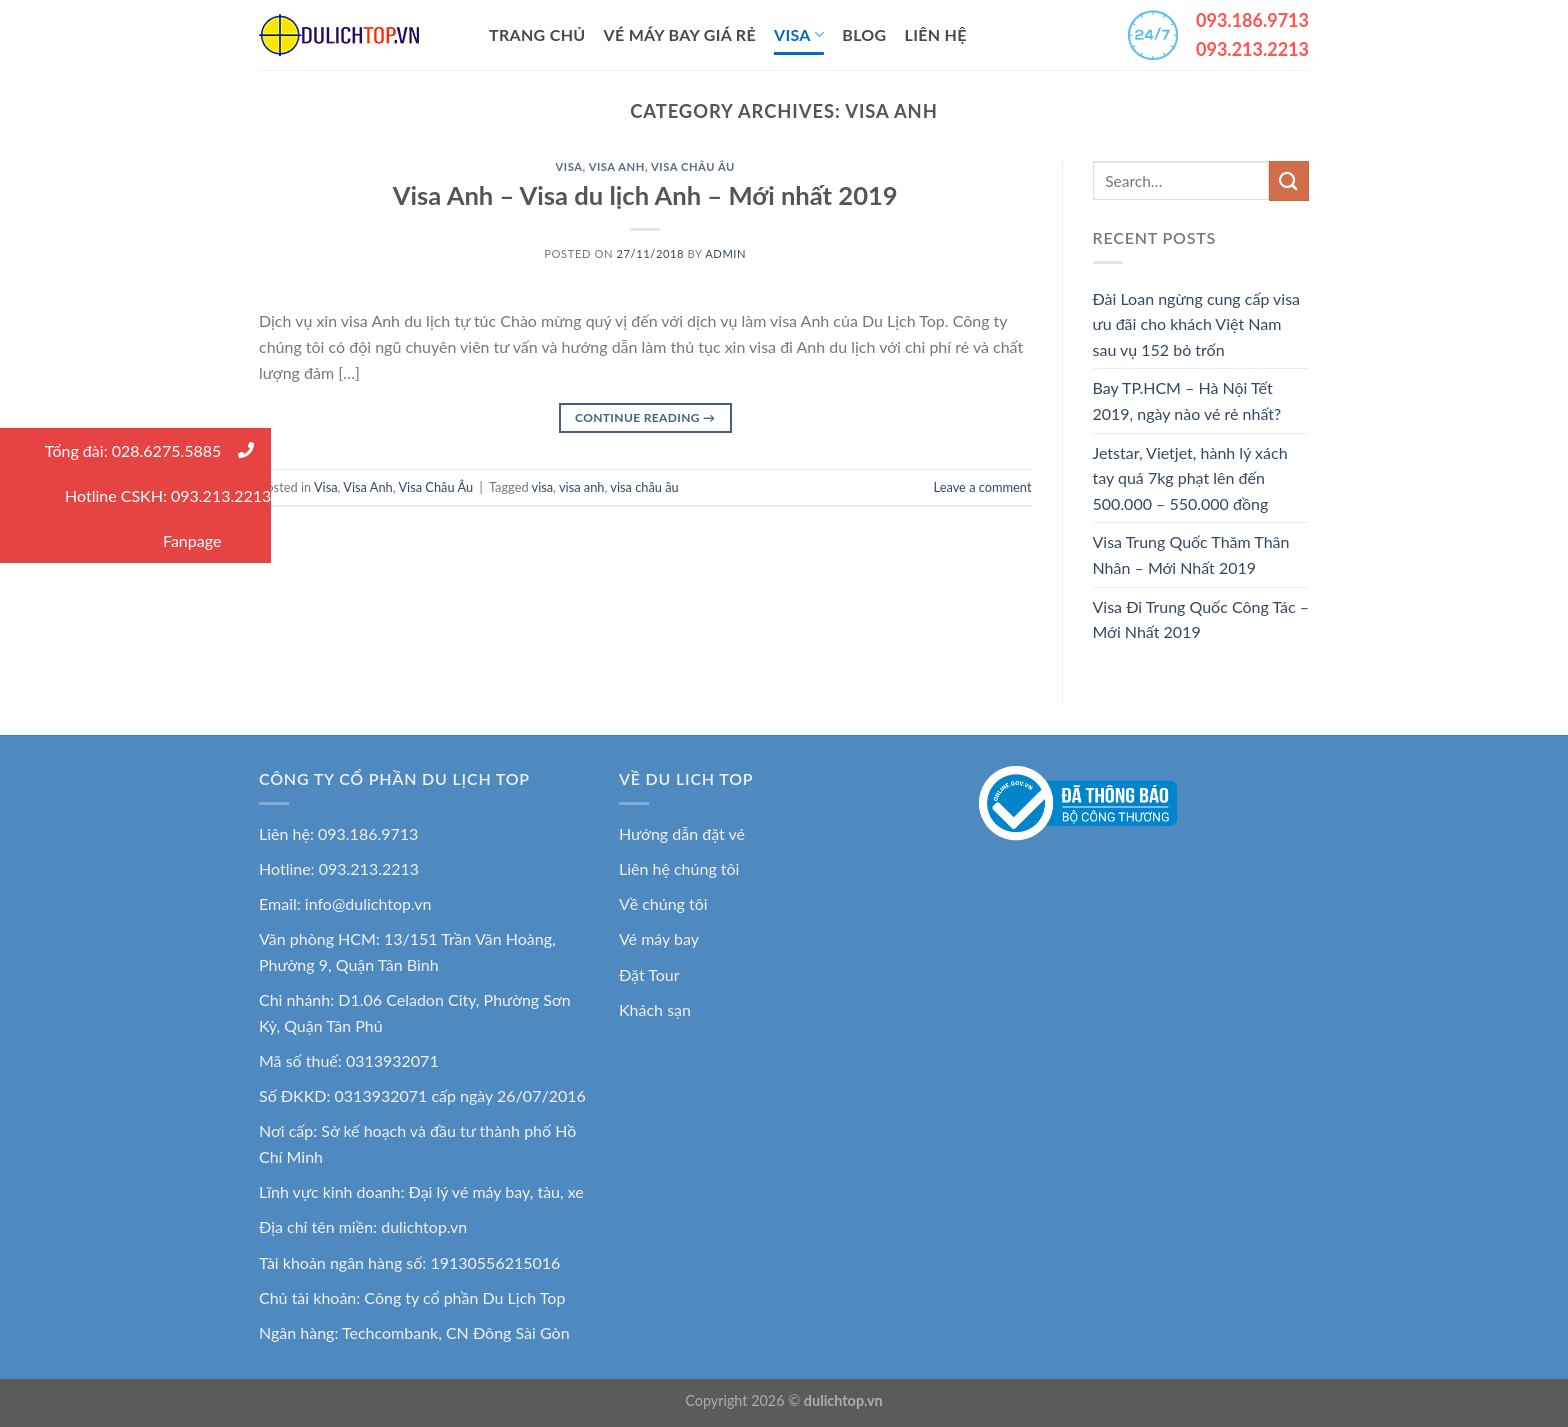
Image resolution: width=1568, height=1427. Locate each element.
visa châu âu (644, 487)
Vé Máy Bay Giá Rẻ (680, 34)
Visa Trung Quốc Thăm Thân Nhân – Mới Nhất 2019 (1191, 554)
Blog (864, 34)
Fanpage (217, 540)
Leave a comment (983, 487)
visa (543, 487)
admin (725, 253)
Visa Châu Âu (693, 166)
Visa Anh (617, 166)
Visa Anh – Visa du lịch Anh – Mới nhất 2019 (645, 195)
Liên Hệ (936, 34)
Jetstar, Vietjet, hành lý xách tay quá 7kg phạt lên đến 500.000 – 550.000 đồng (1190, 478)
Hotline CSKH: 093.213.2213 (168, 495)
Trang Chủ (537, 34)
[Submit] (1289, 180)
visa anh (582, 487)
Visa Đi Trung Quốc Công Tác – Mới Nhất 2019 (1201, 619)
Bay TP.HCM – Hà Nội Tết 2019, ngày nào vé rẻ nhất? (1187, 400)
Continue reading (645, 417)
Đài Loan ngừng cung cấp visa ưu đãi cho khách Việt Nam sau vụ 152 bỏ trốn (1197, 324)
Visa (799, 35)
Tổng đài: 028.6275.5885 (158, 450)
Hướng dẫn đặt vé (682, 833)
